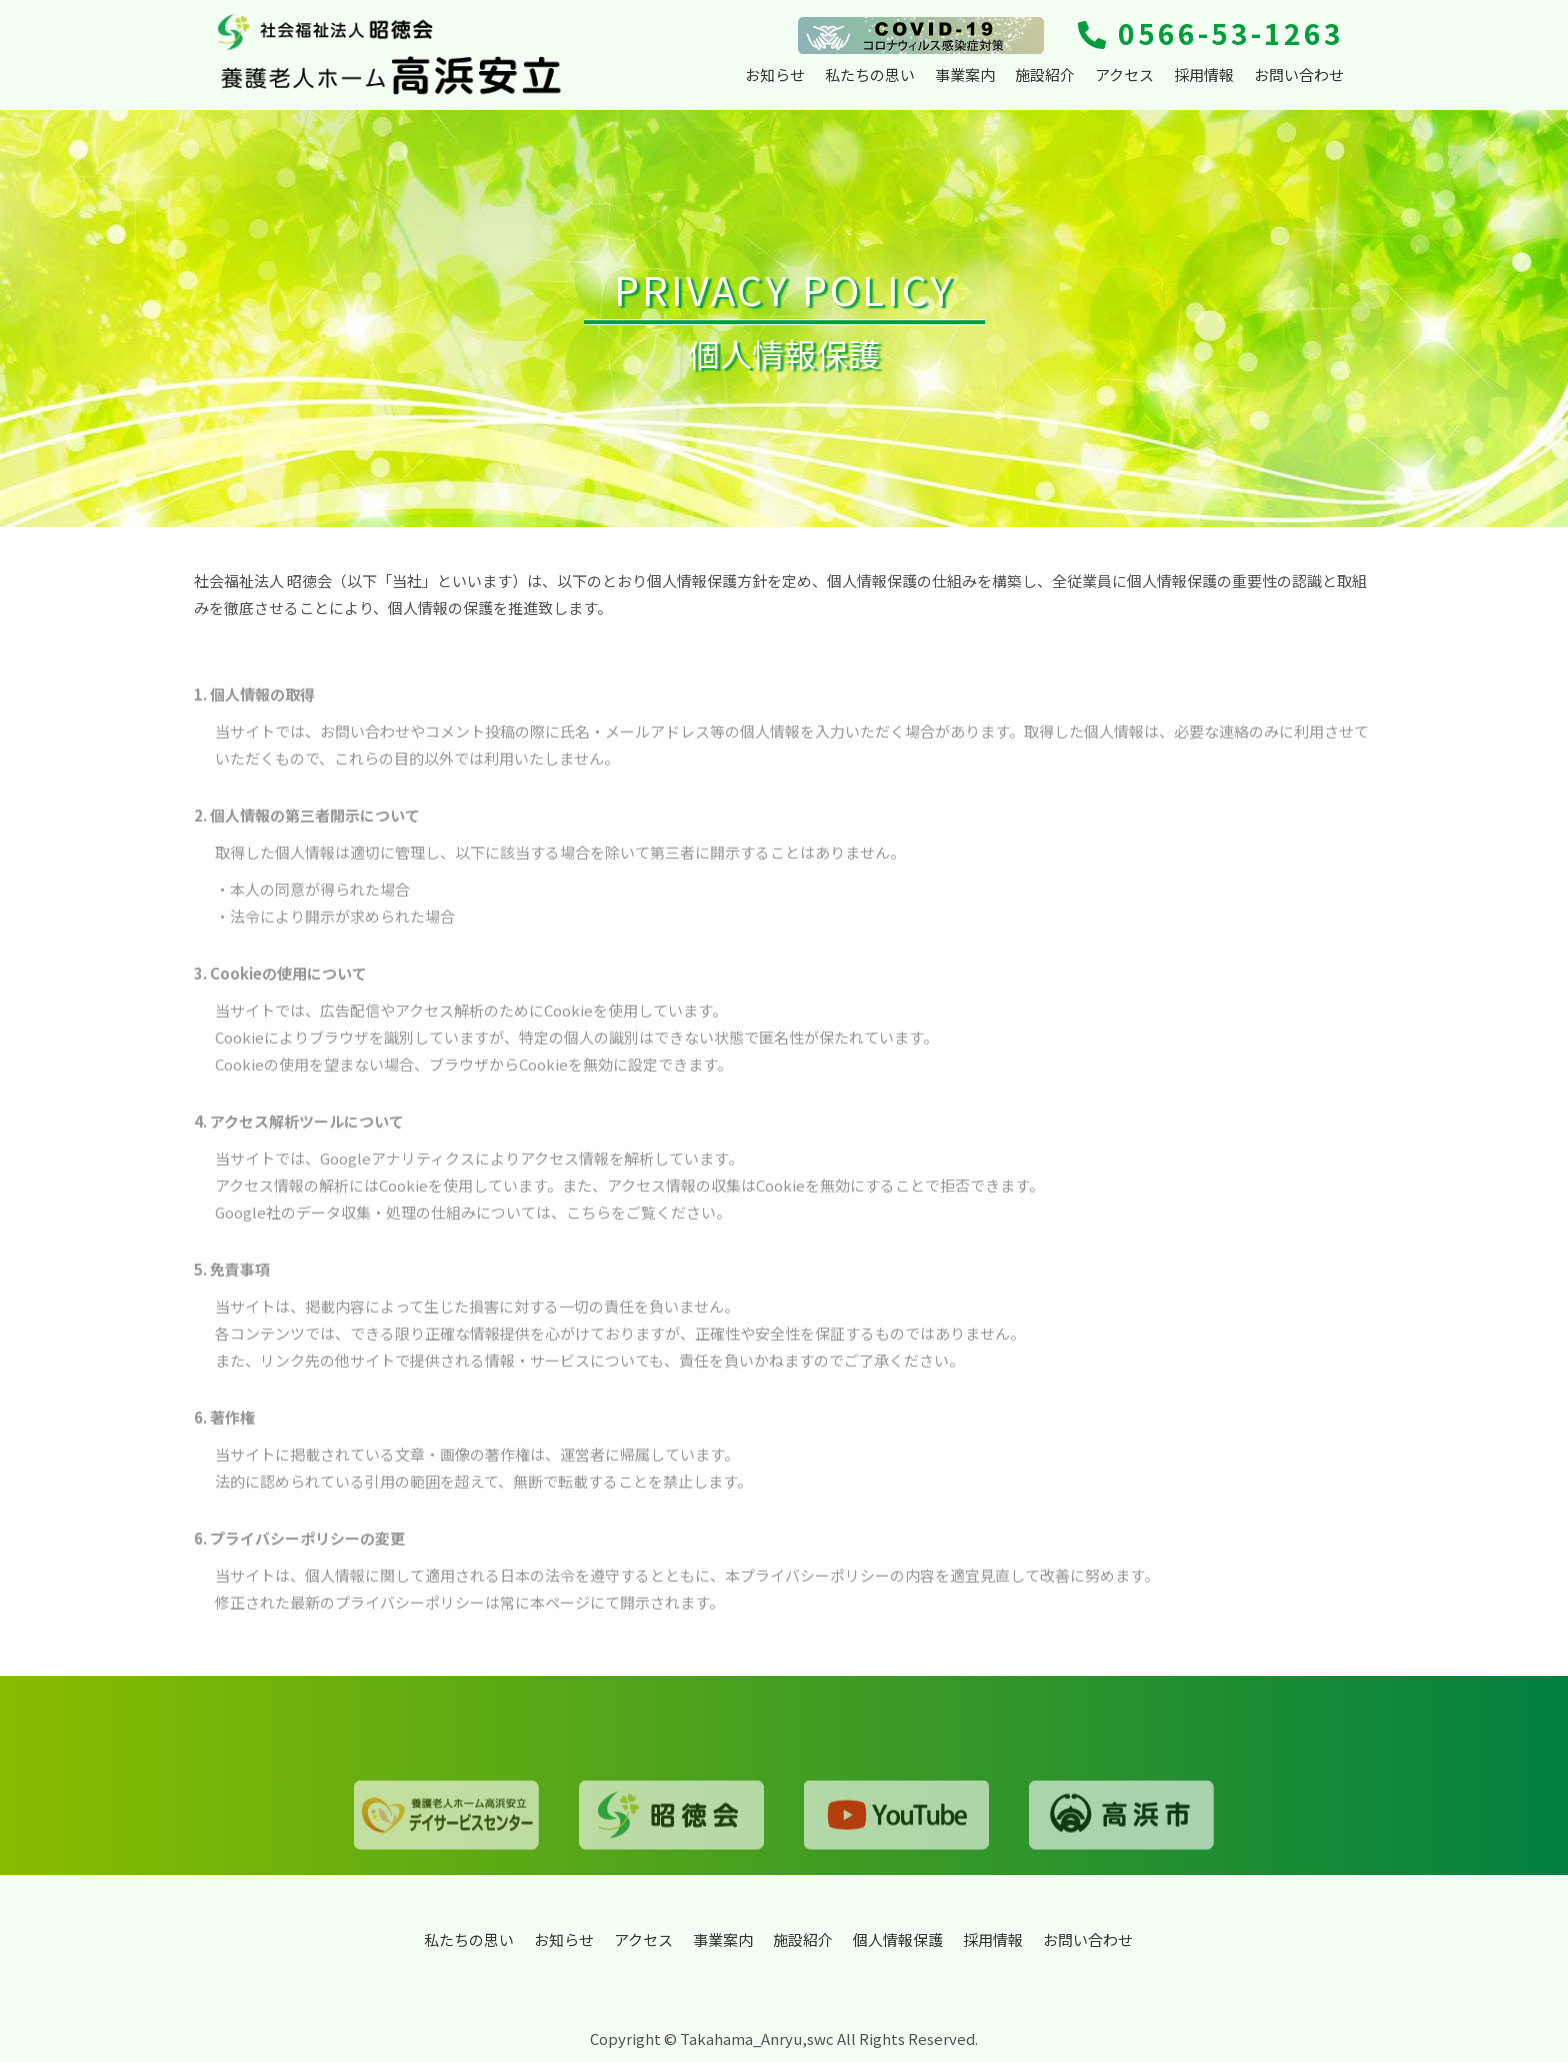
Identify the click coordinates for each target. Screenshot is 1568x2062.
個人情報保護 (898, 1939)
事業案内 (965, 74)
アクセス (1124, 74)
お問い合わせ (1299, 74)
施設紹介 (1045, 74)
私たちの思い (870, 74)
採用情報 (1204, 74)
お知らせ (775, 74)
